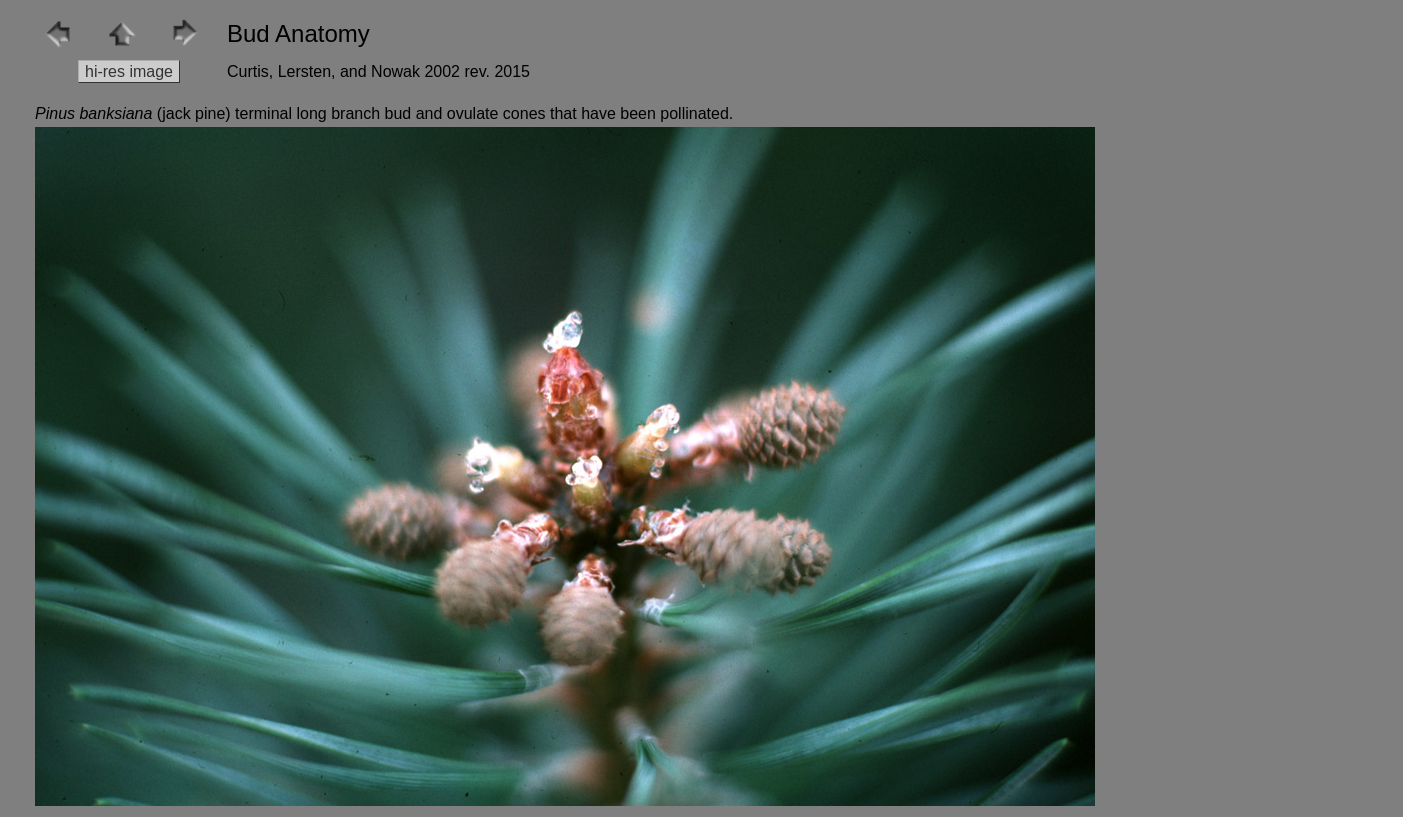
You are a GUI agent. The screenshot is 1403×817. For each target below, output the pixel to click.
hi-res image (129, 71)
